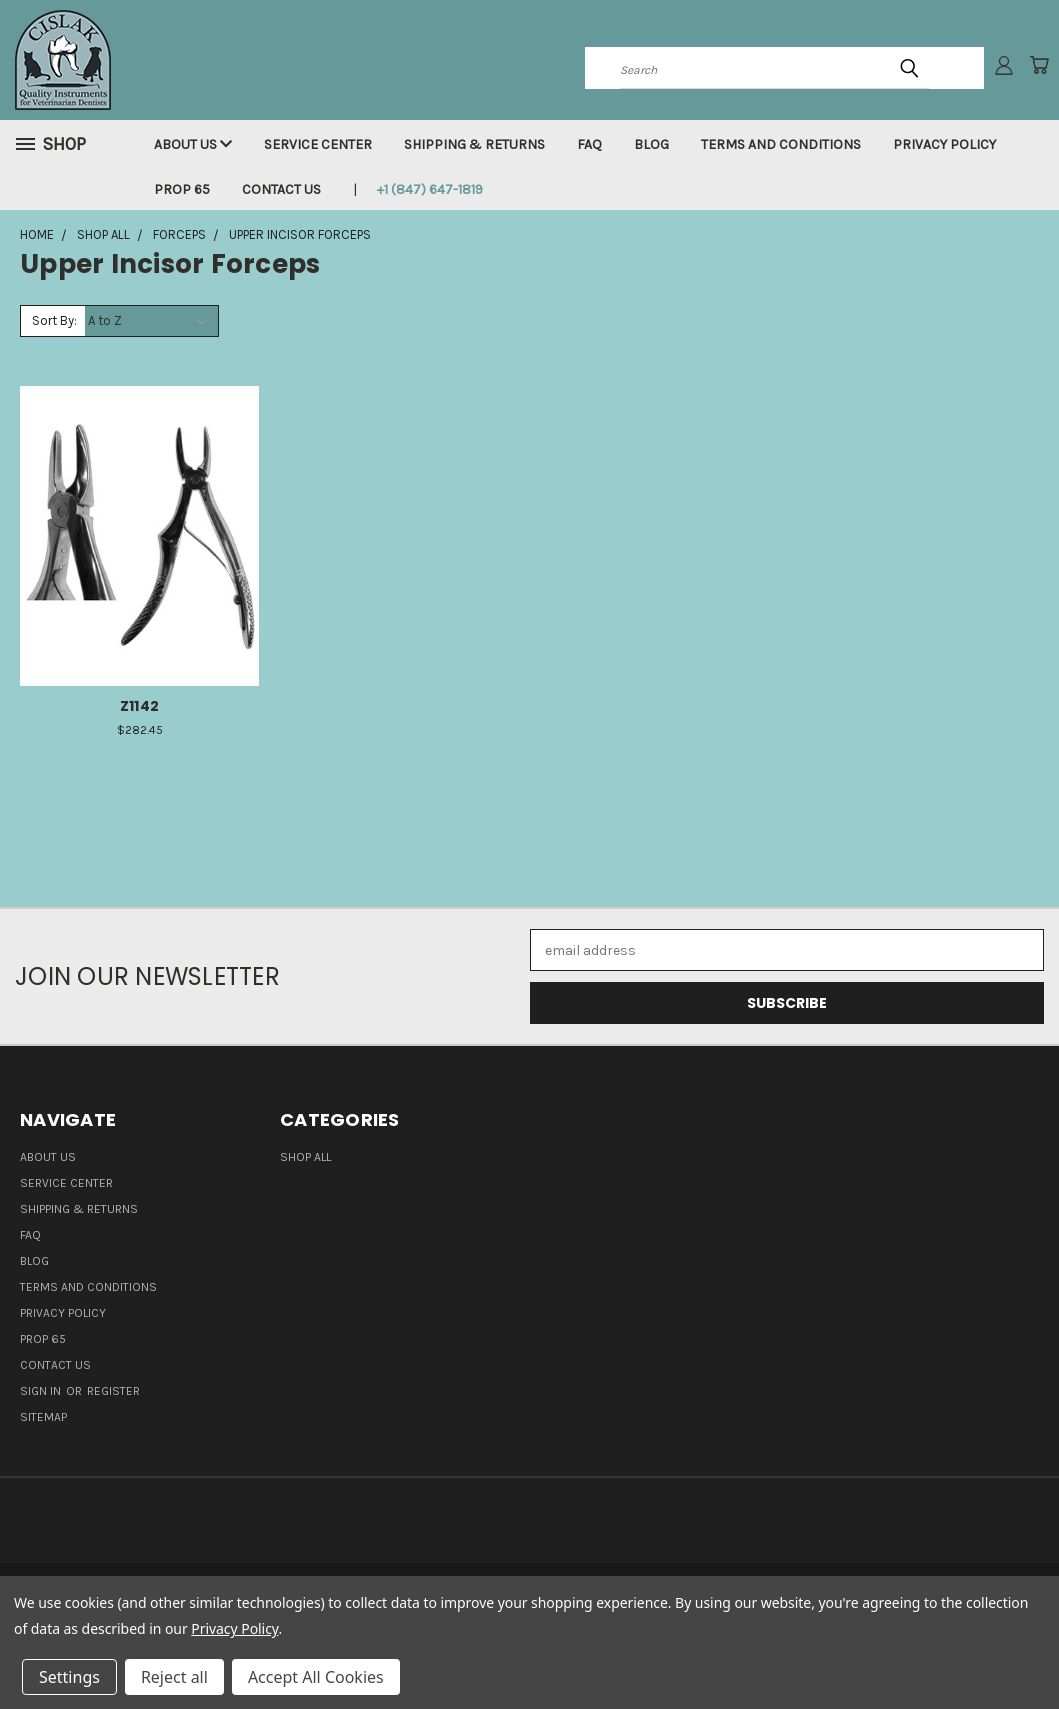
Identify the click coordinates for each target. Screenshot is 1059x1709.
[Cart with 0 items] (1039, 65)
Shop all (305, 1157)
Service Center (318, 144)
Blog (651, 144)
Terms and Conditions (781, 144)
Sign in (42, 1391)
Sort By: (54, 320)
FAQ (589, 144)
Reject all (174, 1677)
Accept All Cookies (316, 1677)
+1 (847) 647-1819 (430, 189)
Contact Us (281, 189)
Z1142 (139, 706)
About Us (193, 144)
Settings (69, 1677)
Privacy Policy (944, 144)
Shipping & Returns (474, 144)
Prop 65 (182, 189)
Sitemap (43, 1417)
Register (113, 1391)
